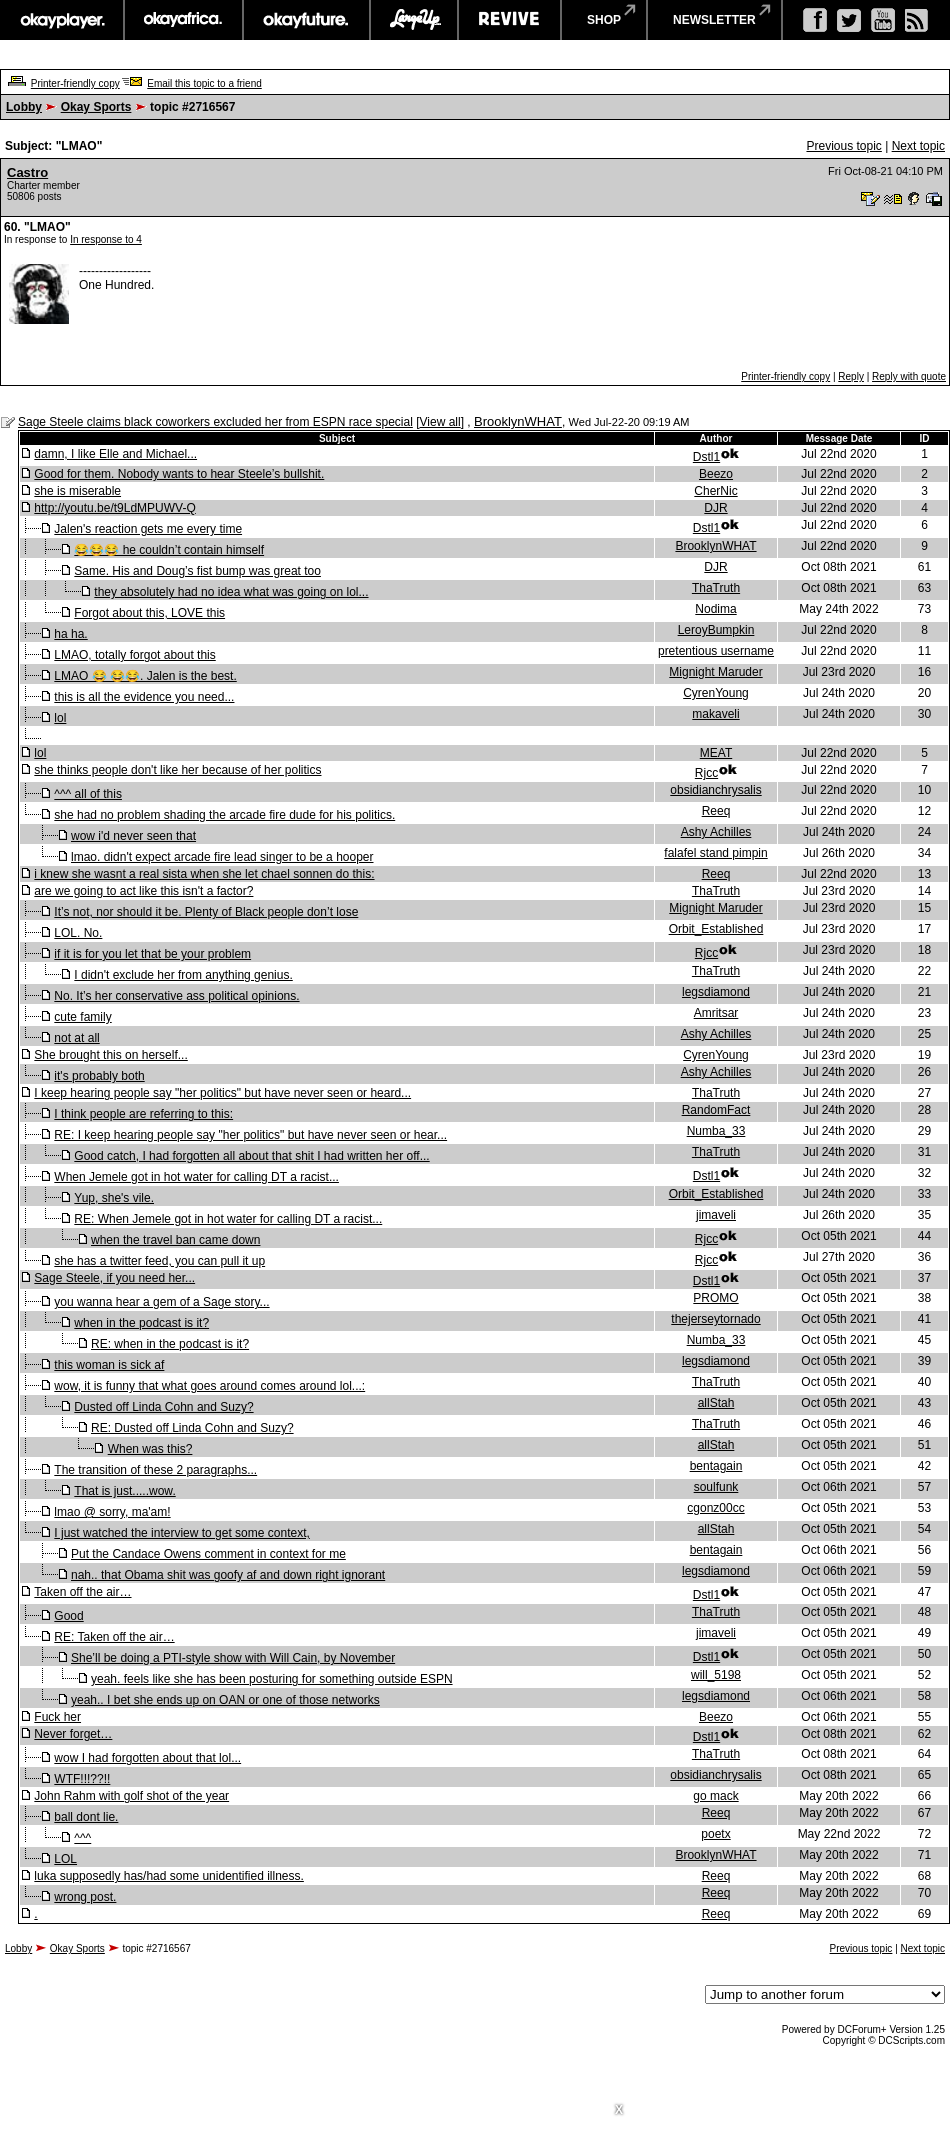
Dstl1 (706, 457)
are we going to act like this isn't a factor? (143, 891)
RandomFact (716, 1110)
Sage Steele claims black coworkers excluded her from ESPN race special (215, 422)
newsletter (714, 20)
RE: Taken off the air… (114, 1637)
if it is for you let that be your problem (152, 954)
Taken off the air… (82, 1592)
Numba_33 (716, 1131)
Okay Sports (96, 107)
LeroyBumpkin (716, 630)
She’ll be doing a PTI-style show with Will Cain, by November (233, 1658)
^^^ (82, 1838)
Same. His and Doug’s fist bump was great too (197, 571)
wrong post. (85, 1897)
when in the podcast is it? (141, 1323)
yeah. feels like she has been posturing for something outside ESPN (272, 1679)
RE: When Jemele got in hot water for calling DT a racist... (228, 1219)
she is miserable (77, 491)
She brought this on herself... (110, 1055)
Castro (27, 172)
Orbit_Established (716, 929)
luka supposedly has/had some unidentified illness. (169, 1876)
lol (60, 718)
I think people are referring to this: (143, 1114)
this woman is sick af (109, 1365)
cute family (82, 1017)
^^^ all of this (88, 794)
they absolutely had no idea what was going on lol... (231, 592)
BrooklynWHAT (518, 421)
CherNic (715, 491)
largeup (414, 20)
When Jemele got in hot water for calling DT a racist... (196, 1177)
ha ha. (70, 634)
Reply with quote (909, 376)
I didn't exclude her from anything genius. (183, 975)
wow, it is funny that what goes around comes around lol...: (209, 1386)
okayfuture (306, 20)
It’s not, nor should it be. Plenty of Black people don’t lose (206, 912)
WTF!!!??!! (82, 1779)
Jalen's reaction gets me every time (148, 529)
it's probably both (99, 1076)
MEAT (716, 753)
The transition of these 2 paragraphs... (155, 1470)
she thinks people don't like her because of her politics (177, 770)
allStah (716, 1403)
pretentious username (716, 651)
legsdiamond (716, 992)
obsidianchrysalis (715, 790)
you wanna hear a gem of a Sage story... (161, 1302)
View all (440, 422)
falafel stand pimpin (715, 853)
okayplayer (61, 20)
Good (68, 1616)
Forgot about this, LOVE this (149, 613)
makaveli (715, 714)
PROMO (715, 1298)
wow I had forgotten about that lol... (147, 1758)
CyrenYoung (716, 693)
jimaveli (716, 1215)
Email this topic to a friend (204, 83)
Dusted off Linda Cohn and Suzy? (163, 1407)
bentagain (716, 1466)
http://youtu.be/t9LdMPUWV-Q (114, 508)
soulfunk (716, 1487)
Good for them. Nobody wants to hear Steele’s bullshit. (179, 474)
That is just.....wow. (124, 1491)
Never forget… (73, 1734)
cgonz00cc (715, 1508)
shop (604, 20)
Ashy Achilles (716, 832)
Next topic (918, 146)
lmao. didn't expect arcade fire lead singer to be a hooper (222, 857)
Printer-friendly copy (75, 83)
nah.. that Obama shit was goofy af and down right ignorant (228, 1575)
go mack (715, 1796)
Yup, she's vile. (114, 1198)
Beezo (716, 474)
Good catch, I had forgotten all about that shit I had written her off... (251, 1156)
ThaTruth (716, 588)
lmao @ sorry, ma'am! (112, 1512)
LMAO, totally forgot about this (134, 655)
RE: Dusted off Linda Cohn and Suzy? (192, 1428)
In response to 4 (106, 239)
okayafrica (183, 20)
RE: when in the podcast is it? (170, 1344)
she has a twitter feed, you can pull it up (159, 1261)
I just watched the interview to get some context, (181, 1533)
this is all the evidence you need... (144, 697)
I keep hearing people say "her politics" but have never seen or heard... (222, 1093)
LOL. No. (78, 933)
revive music (509, 20)
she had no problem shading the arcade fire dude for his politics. (224, 815)
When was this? (150, 1449)
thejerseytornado (715, 1319)
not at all (76, 1038)
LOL (65, 1859)
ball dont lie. (86, 1817)
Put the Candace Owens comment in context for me (208, 1554)
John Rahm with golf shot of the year (131, 1796)
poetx (715, 1834)
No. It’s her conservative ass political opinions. (176, 996)
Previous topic (843, 146)
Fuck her (57, 1717)
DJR (715, 508)
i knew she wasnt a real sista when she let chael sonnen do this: (204, 874)
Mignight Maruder (715, 672)
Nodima (715, 609)
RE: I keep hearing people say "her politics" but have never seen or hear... (250, 1135)
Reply (851, 376)
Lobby (24, 107)
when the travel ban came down (175, 1240)
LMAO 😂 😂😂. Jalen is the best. (145, 676)
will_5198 (716, 1675)
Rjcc (706, 773)
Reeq (716, 811)
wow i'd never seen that (133, 836)
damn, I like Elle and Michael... (115, 454)
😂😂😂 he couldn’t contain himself (169, 550)
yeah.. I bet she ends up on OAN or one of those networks (225, 1700)
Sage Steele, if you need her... (114, 1278)
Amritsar (716, 1013)
